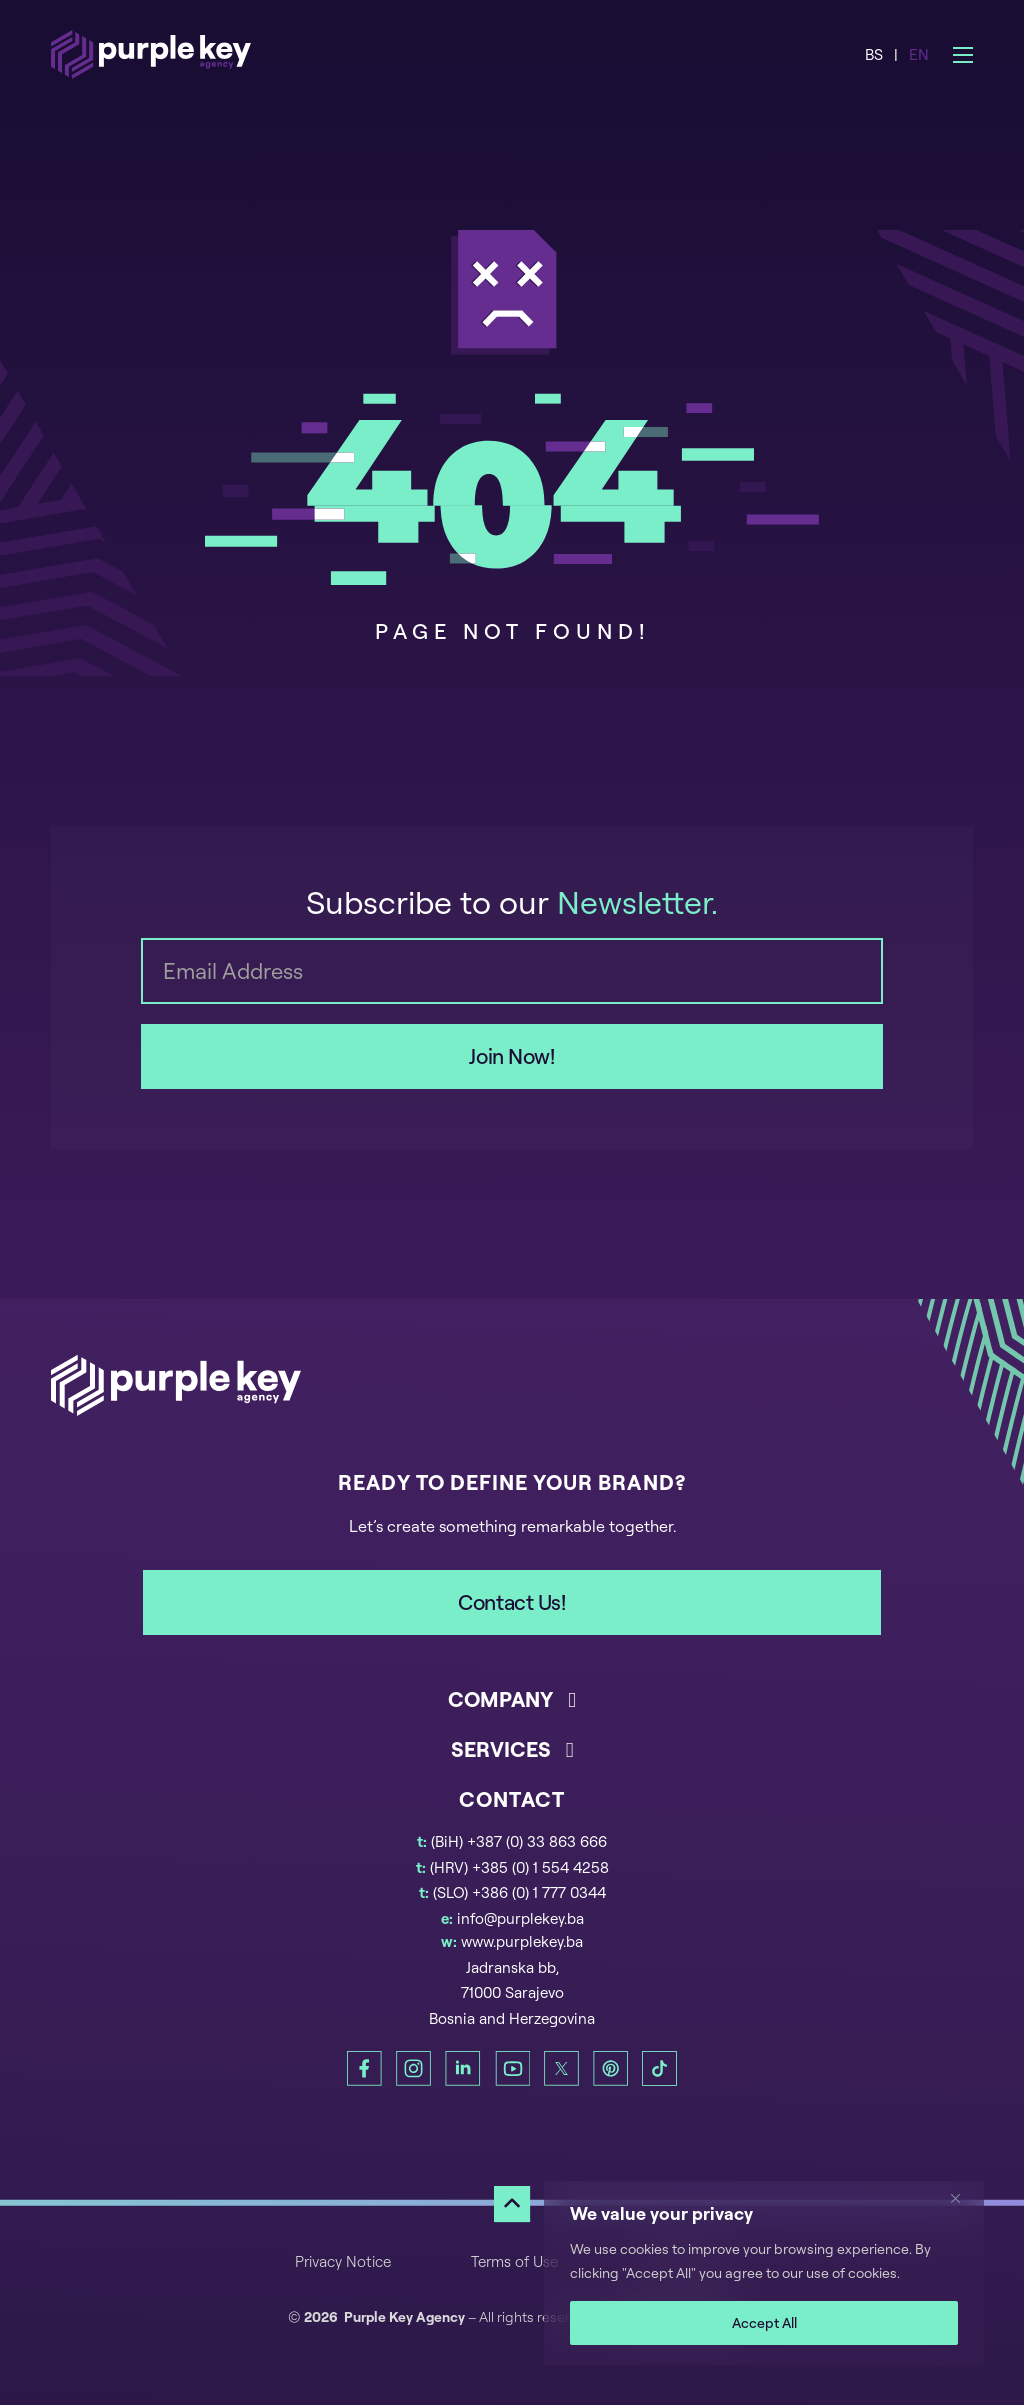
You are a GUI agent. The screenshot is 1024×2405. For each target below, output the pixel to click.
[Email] (512, 971)
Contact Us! (511, 1602)
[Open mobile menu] (963, 55)
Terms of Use (514, 2261)
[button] (512, 1710)
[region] (764, 2273)
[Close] (963, 2198)
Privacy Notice (343, 2261)
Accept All (764, 2322)
